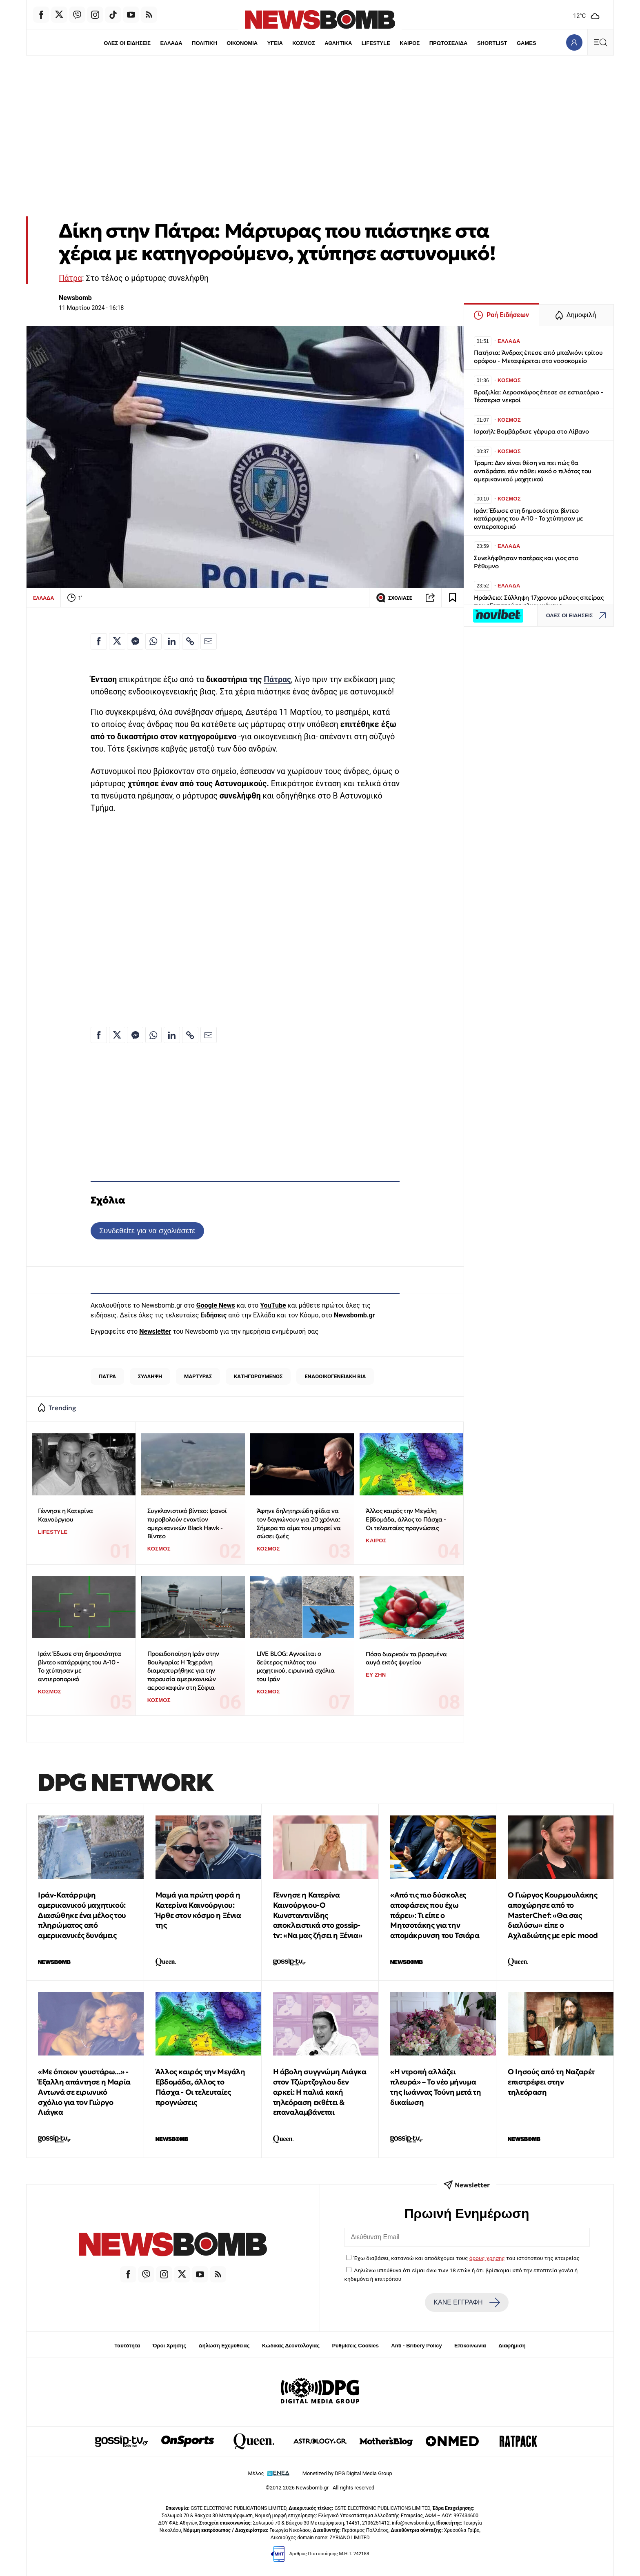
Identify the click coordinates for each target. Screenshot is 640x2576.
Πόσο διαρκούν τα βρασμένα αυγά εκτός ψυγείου (406, 1658)
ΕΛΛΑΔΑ (171, 43)
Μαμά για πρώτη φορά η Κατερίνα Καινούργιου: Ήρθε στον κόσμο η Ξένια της (198, 1910)
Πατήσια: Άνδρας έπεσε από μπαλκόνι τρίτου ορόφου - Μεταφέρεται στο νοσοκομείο (538, 357)
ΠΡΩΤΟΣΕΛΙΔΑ (448, 43)
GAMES (526, 43)
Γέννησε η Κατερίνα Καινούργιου (65, 1515)
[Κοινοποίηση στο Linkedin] (172, 641)
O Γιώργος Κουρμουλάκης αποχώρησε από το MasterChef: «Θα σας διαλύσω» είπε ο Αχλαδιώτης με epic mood (553, 1915)
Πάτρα (70, 278)
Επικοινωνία (470, 2345)
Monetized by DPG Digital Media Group (347, 2473)
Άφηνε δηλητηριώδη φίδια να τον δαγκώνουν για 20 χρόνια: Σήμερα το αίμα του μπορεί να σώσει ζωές (299, 1523)
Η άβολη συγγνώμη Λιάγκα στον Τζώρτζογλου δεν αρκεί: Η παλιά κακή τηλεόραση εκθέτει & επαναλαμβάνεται (320, 2092)
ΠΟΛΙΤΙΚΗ (204, 43)
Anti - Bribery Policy (416, 2345)
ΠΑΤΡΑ (107, 1376)
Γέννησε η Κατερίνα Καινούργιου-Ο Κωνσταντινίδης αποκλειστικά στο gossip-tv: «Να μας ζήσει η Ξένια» (317, 1915)
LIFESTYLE (376, 43)
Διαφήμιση (512, 2345)
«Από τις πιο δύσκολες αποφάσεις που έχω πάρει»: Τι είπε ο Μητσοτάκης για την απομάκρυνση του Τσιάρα (434, 1915)
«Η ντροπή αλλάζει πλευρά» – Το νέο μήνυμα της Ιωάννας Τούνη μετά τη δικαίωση (435, 2087)
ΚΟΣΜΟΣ (303, 43)
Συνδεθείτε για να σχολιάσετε (147, 1230)
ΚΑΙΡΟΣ (410, 43)
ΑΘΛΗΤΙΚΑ (338, 43)
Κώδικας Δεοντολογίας (291, 2345)
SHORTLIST (492, 43)
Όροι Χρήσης (169, 2345)
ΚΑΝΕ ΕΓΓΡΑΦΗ (466, 2302)
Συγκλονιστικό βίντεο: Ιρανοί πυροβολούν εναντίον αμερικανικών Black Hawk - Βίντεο (187, 1523)
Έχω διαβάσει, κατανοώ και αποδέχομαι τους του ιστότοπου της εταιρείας (467, 2258)
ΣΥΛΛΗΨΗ (150, 1376)
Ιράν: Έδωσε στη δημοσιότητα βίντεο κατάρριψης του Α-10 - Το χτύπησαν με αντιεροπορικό (79, 1666)
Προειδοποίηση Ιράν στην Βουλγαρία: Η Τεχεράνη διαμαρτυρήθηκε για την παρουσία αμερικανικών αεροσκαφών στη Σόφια (183, 1670)
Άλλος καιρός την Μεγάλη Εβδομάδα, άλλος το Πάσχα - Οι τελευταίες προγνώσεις (406, 1519)
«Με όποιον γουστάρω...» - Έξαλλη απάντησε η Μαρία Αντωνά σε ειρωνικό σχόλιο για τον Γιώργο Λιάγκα (84, 2092)
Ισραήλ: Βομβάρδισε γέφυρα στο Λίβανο (531, 431)
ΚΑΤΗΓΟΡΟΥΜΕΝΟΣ (258, 1376)
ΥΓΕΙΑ (275, 43)
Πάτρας (277, 679)
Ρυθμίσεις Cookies (355, 2345)
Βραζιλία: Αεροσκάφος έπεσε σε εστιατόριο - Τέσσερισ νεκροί (538, 396)
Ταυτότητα (127, 2345)
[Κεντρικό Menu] (600, 42)
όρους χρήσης (487, 2258)
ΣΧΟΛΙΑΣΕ (394, 598)
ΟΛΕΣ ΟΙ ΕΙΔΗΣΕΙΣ (127, 43)
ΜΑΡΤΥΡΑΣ (198, 1376)
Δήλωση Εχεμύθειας (223, 2345)
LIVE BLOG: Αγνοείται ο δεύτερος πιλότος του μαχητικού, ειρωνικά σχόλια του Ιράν (296, 1666)
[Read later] (453, 597)
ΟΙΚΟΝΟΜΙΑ (242, 43)
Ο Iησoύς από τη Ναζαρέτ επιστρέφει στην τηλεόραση (551, 2082)
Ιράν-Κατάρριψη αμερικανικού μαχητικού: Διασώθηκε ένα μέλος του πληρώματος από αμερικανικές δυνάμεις (82, 1915)
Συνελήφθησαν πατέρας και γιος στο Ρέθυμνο (526, 562)
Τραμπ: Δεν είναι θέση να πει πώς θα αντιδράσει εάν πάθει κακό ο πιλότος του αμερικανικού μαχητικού (532, 471)
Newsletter (155, 1331)
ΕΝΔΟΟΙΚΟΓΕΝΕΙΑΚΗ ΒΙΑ (335, 1376)
